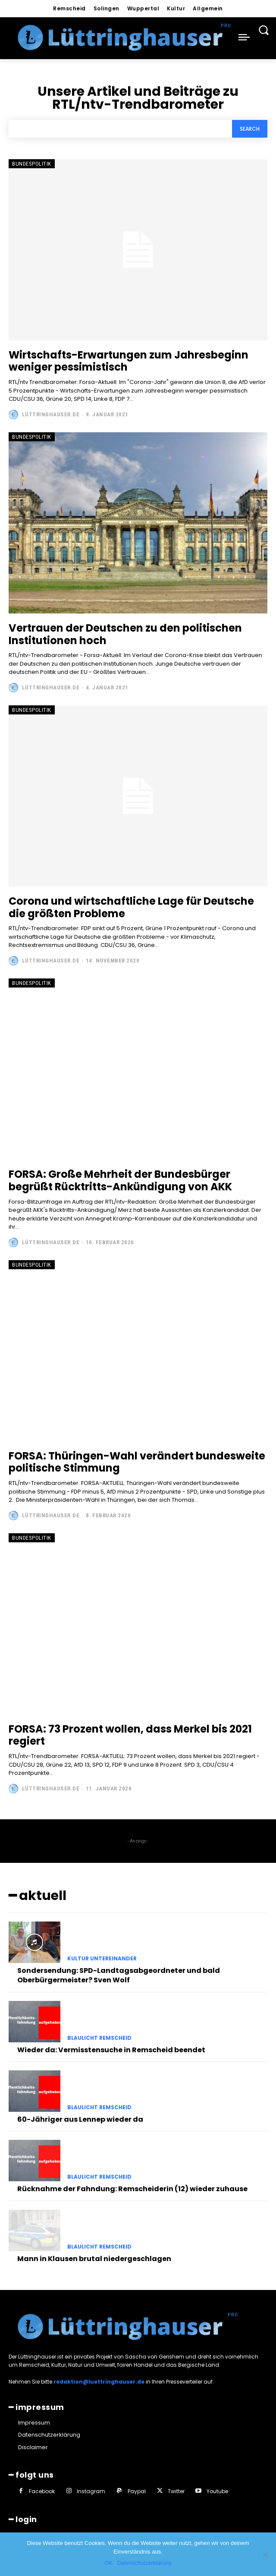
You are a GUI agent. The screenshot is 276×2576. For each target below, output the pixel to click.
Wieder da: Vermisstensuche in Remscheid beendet (111, 2050)
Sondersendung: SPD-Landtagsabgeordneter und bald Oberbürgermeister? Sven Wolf (118, 1975)
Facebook (42, 2491)
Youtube (217, 2491)
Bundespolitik (31, 163)
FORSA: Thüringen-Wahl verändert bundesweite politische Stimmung (137, 1462)
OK (108, 2563)
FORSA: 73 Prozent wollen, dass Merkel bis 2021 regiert (130, 1735)
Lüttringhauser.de (51, 414)
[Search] (249, 129)
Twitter (176, 2491)
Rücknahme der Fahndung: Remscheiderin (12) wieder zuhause (132, 2189)
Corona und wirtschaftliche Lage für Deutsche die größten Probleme (131, 907)
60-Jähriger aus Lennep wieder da (80, 2119)
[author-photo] (14, 414)
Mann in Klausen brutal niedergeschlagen (94, 2259)
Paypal (137, 2491)
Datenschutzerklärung (144, 2563)
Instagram (91, 2491)
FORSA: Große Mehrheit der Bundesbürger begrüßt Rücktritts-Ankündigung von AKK (120, 1180)
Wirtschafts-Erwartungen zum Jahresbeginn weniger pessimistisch (128, 361)
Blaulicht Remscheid (99, 2038)
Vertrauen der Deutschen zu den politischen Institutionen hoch (125, 634)
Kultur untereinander (102, 1958)
